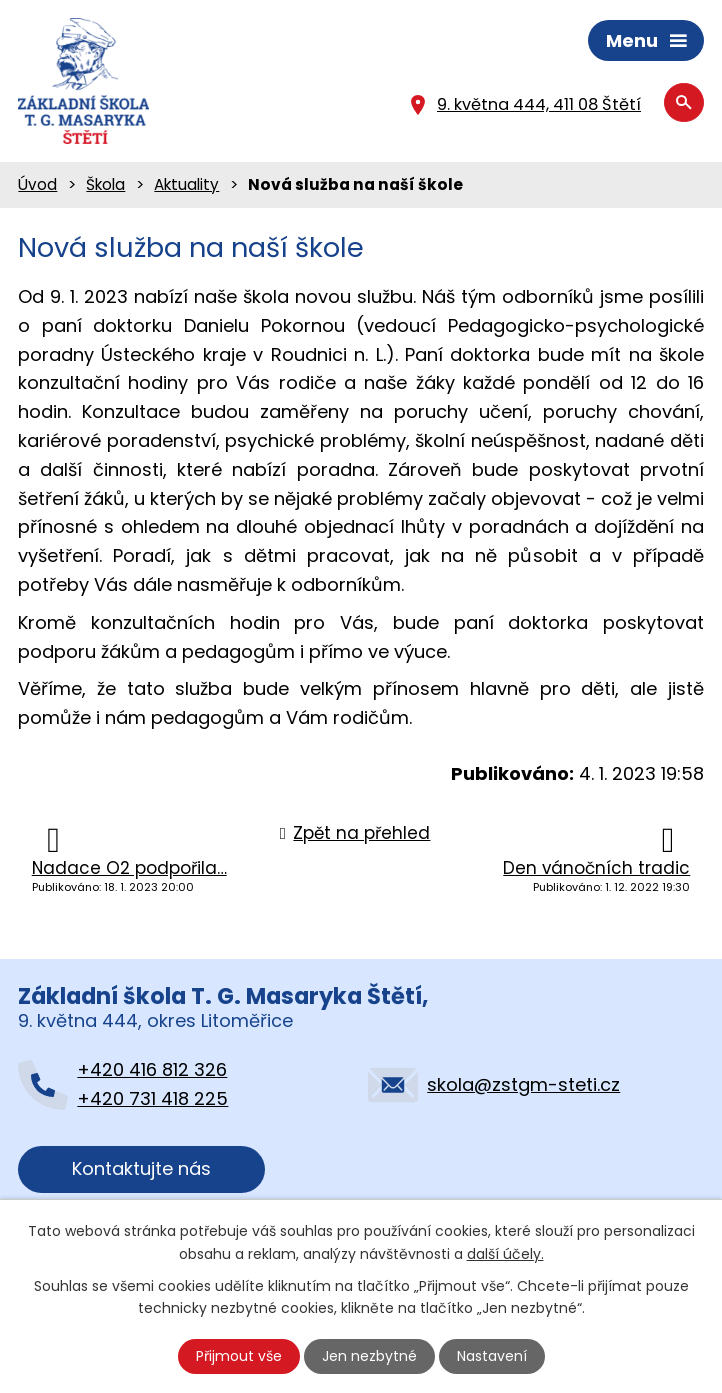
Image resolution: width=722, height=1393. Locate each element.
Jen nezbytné (369, 1356)
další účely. (505, 1253)
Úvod (37, 184)
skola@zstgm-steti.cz (523, 1084)
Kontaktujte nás (141, 1168)
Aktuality (186, 184)
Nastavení (492, 1356)
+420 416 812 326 (152, 1069)
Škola (105, 184)
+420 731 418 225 (152, 1098)
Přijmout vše (239, 1356)
